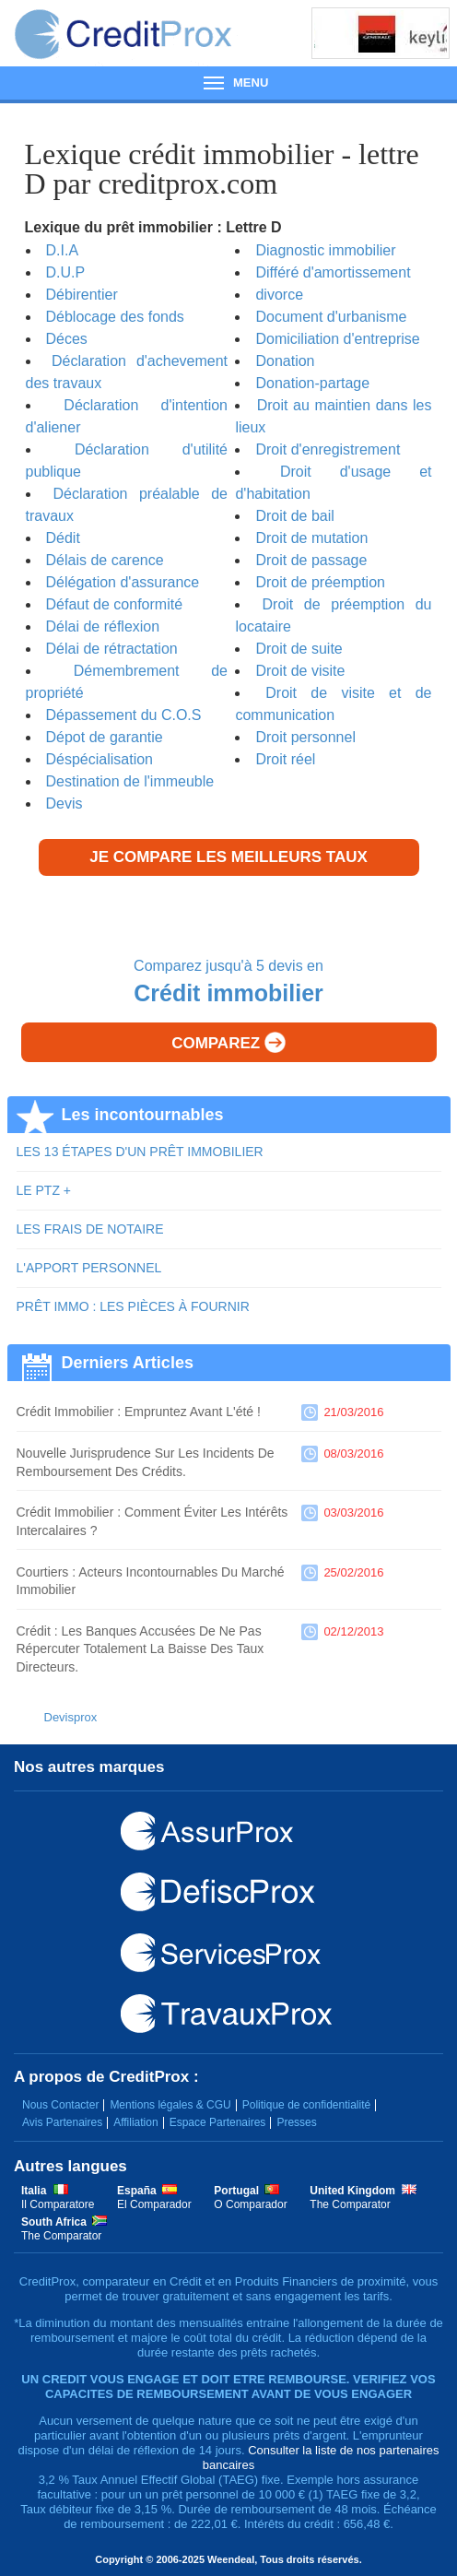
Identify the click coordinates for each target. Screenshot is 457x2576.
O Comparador (250, 2204)
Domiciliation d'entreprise (337, 339)
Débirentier (82, 294)
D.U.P (66, 272)
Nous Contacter (60, 2104)
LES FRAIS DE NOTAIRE (90, 1229)
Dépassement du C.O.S (124, 715)
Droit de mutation (311, 538)
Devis (64, 803)
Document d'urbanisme (330, 317)
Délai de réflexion (103, 626)
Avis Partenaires (62, 2122)
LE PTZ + (44, 1190)
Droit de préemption (320, 582)
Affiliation (135, 2122)
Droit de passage (311, 560)
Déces (67, 339)
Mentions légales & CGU (170, 2104)
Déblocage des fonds (115, 317)
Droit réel (285, 759)
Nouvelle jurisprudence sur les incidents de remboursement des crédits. (146, 1462)
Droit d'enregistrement (327, 449)
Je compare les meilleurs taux (228, 857)
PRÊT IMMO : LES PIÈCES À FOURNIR (133, 1306)
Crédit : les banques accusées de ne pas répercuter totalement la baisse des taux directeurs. (140, 1649)
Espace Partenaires (218, 2122)
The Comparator (350, 2204)
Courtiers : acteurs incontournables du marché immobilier (151, 1581)
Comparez (228, 1042)
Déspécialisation (100, 759)
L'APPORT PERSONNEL (89, 1267)
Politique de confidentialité (306, 2104)
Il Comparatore (57, 2204)
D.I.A (62, 250)
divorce (279, 294)
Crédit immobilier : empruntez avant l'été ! (139, 1411)
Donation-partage (312, 383)
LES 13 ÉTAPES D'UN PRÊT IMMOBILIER (140, 1151)
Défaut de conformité (114, 604)
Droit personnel (305, 737)
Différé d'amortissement (332, 272)
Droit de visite (300, 671)
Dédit (63, 538)
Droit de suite (298, 648)
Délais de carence (105, 560)
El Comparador (154, 2204)
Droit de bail (294, 516)
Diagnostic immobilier (325, 250)
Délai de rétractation (112, 648)
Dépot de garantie (104, 737)
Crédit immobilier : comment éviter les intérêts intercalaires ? (152, 1521)
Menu (228, 82)
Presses (296, 2122)
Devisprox (71, 1717)
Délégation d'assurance (123, 582)
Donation (284, 361)
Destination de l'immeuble (130, 781)
